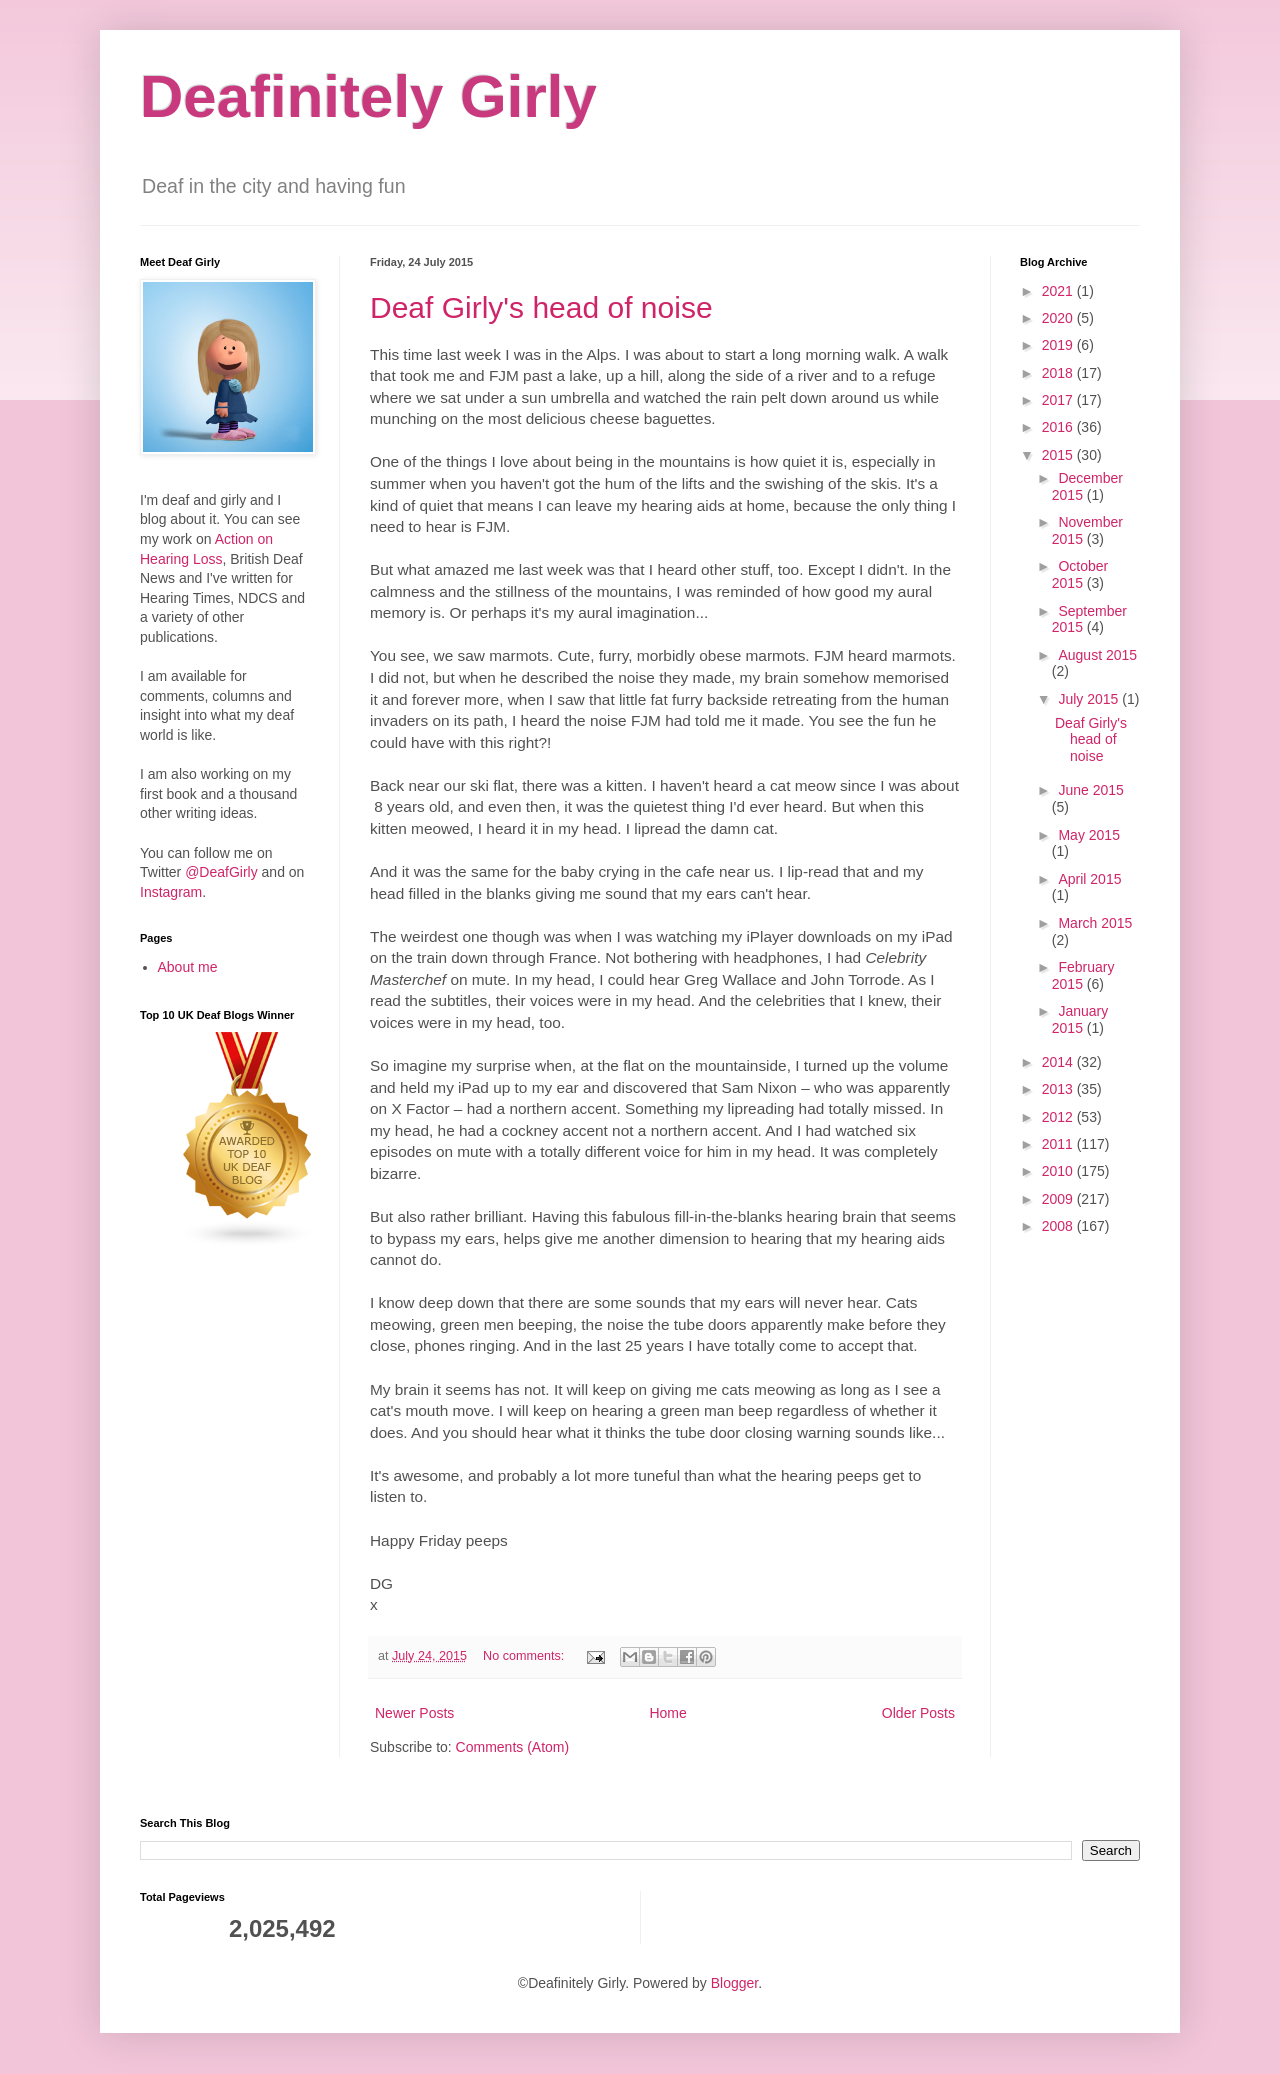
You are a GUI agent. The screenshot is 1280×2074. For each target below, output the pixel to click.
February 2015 (1083, 975)
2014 (1059, 1062)
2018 (1059, 373)
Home (667, 1713)
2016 (1059, 427)
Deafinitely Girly (368, 96)
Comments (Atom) (513, 1747)
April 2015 (1089, 879)
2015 (1059, 455)
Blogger (734, 1983)
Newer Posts (414, 1713)
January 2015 (1080, 1019)
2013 (1059, 1089)
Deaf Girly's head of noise (541, 307)
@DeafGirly (221, 872)
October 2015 (1080, 574)
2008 (1059, 1226)
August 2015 (1097, 655)
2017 (1059, 400)
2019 (1059, 345)
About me (188, 967)
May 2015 (1088, 835)
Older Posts (918, 1713)
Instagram (171, 892)
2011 (1059, 1144)
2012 (1059, 1117)
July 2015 (1090, 699)
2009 (1059, 1199)
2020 (1059, 318)
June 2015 (1090, 790)
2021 (1059, 291)
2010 (1059, 1171)
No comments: (525, 1656)
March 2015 (1095, 923)
